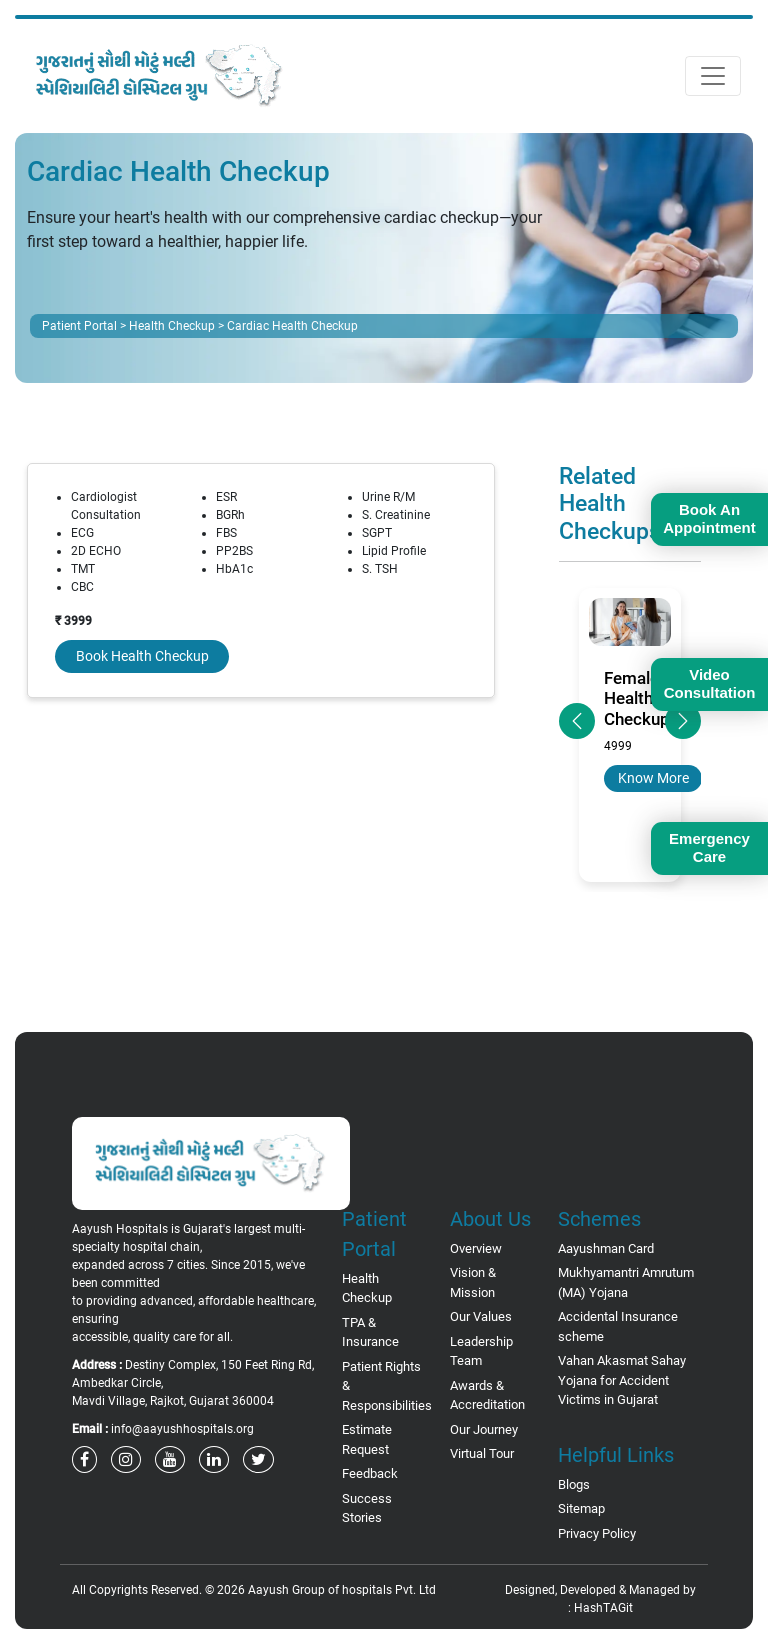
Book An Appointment (709, 518)
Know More (653, 778)
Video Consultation (710, 683)
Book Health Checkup (142, 656)
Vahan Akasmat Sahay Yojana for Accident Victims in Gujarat (622, 1380)
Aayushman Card (606, 1248)
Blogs (574, 1484)
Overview (476, 1248)
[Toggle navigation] (713, 76)
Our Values (481, 1316)
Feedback (370, 1473)
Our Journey (484, 1429)
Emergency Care (709, 847)
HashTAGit (603, 1608)
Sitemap (581, 1508)
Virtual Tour (482, 1453)
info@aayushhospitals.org (182, 1429)
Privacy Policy (597, 1533)
